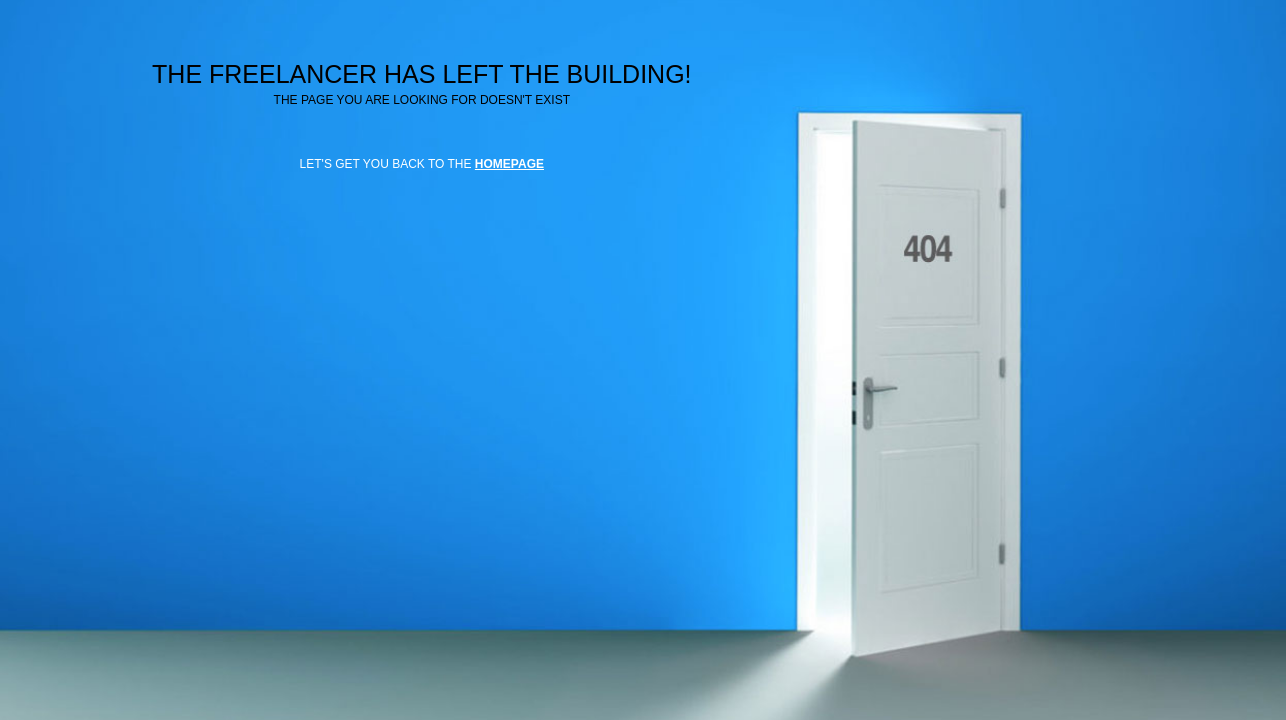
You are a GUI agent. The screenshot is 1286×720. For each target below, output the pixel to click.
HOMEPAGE (509, 164)
